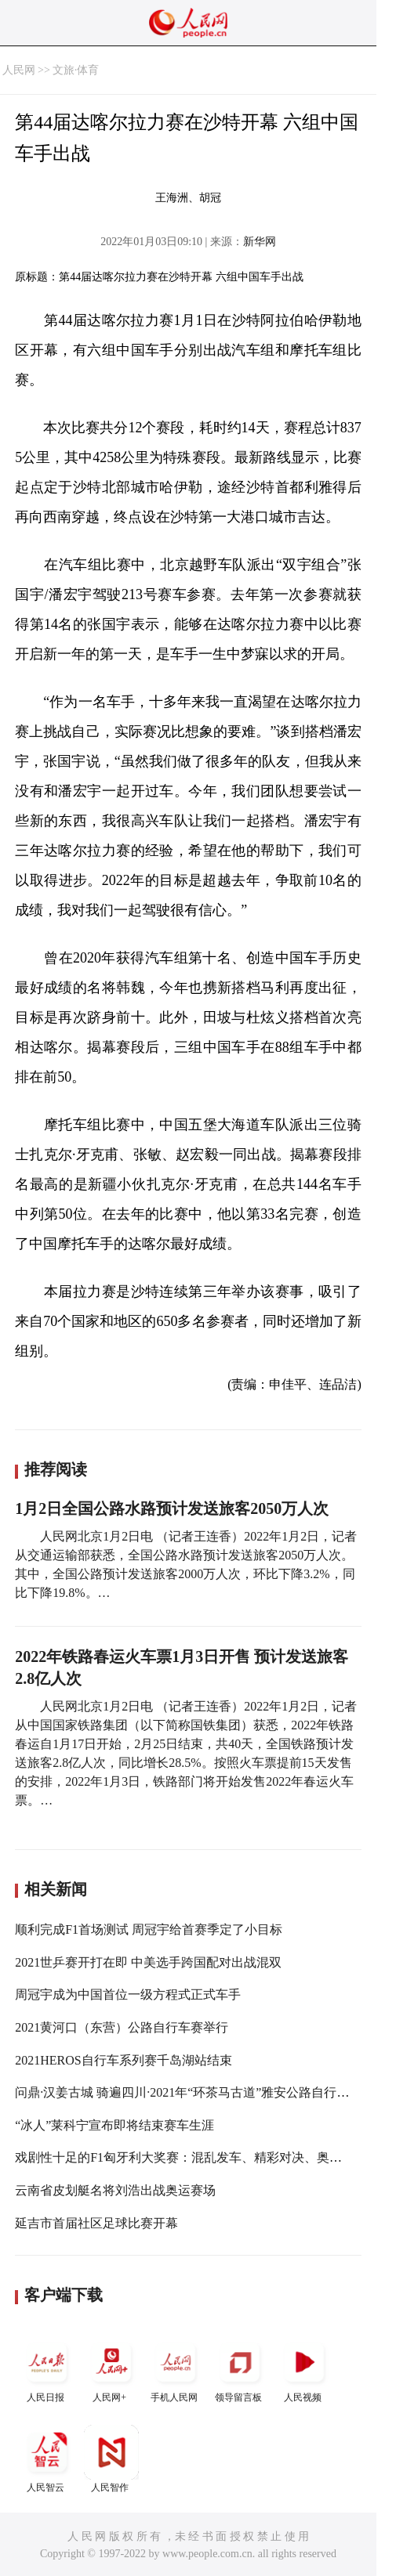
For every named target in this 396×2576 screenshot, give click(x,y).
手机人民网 (175, 2369)
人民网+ (111, 2369)
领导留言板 (240, 2369)
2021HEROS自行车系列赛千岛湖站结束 (123, 2060)
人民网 (18, 70)
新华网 (259, 241)
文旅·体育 (76, 70)
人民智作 (111, 2459)
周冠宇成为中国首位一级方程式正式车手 (128, 1994)
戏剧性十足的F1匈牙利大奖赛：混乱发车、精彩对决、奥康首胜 (191, 2157)
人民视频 (304, 2369)
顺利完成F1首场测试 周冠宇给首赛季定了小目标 (148, 1929)
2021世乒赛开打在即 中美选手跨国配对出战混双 (148, 1962)
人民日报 (47, 2369)
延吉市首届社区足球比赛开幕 (96, 2223)
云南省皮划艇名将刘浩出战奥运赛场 (115, 2190)
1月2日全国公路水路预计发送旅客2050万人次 (172, 1508)
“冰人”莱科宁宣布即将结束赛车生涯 (114, 2125)
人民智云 (47, 2459)
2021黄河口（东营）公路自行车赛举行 (121, 2027)
